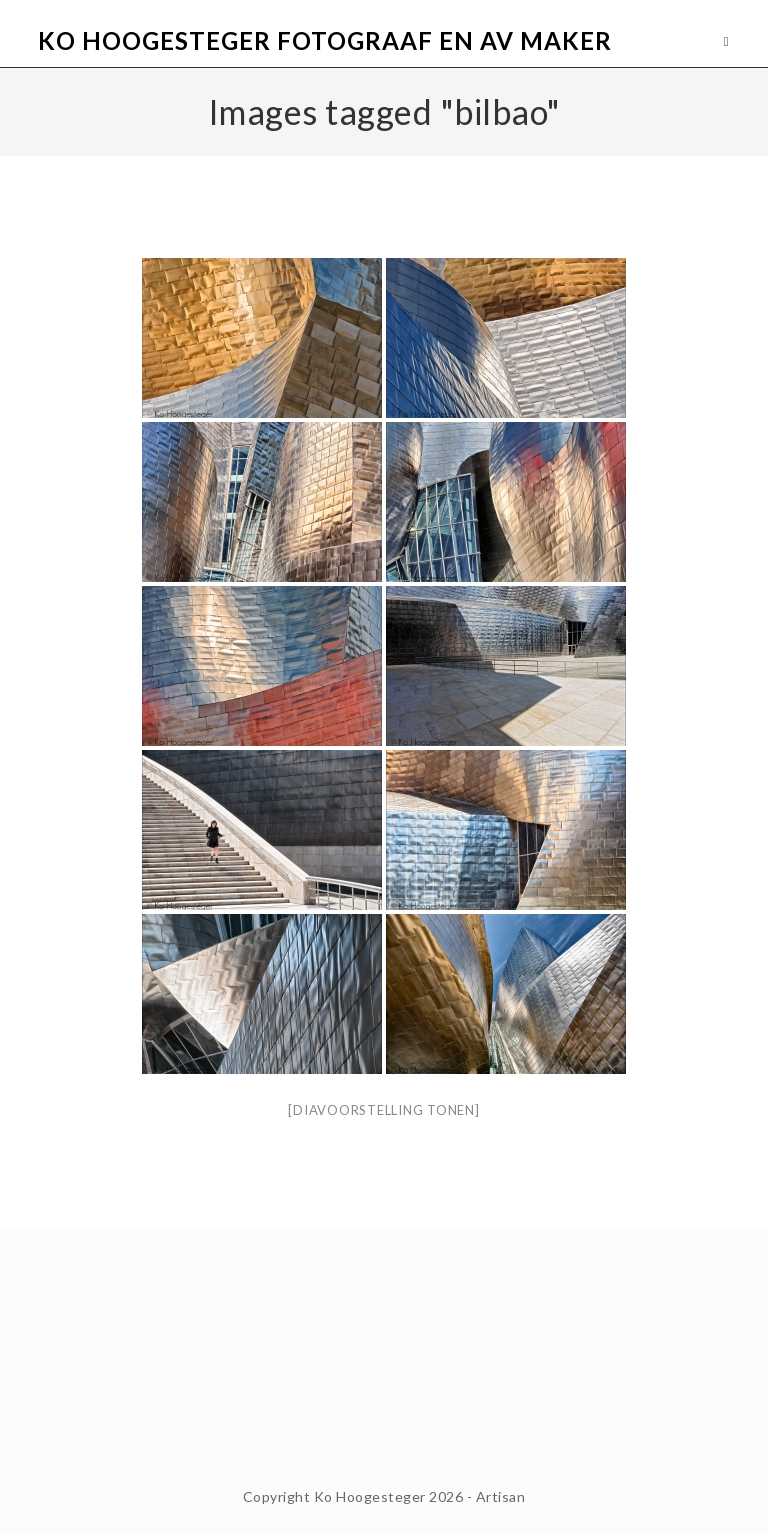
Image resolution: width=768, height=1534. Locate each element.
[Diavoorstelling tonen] (383, 1110)
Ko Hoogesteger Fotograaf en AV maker (325, 40)
